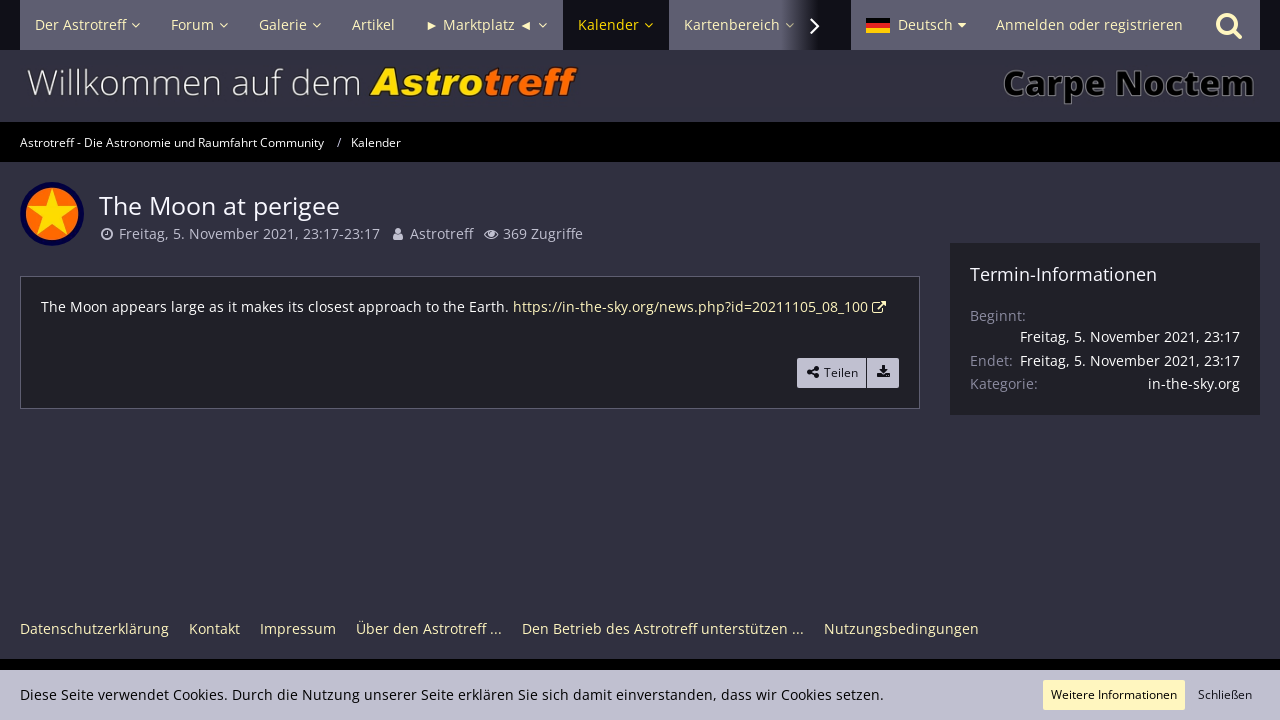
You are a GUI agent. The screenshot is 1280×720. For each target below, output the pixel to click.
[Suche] (1229, 25)
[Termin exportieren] (883, 373)
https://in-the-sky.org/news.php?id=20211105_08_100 (690, 306)
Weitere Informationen (1114, 694)
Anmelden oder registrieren (1089, 24)
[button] (916, 25)
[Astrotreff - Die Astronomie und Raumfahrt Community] (640, 86)
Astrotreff (441, 233)
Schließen (1225, 694)
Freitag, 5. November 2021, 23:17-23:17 (249, 233)
